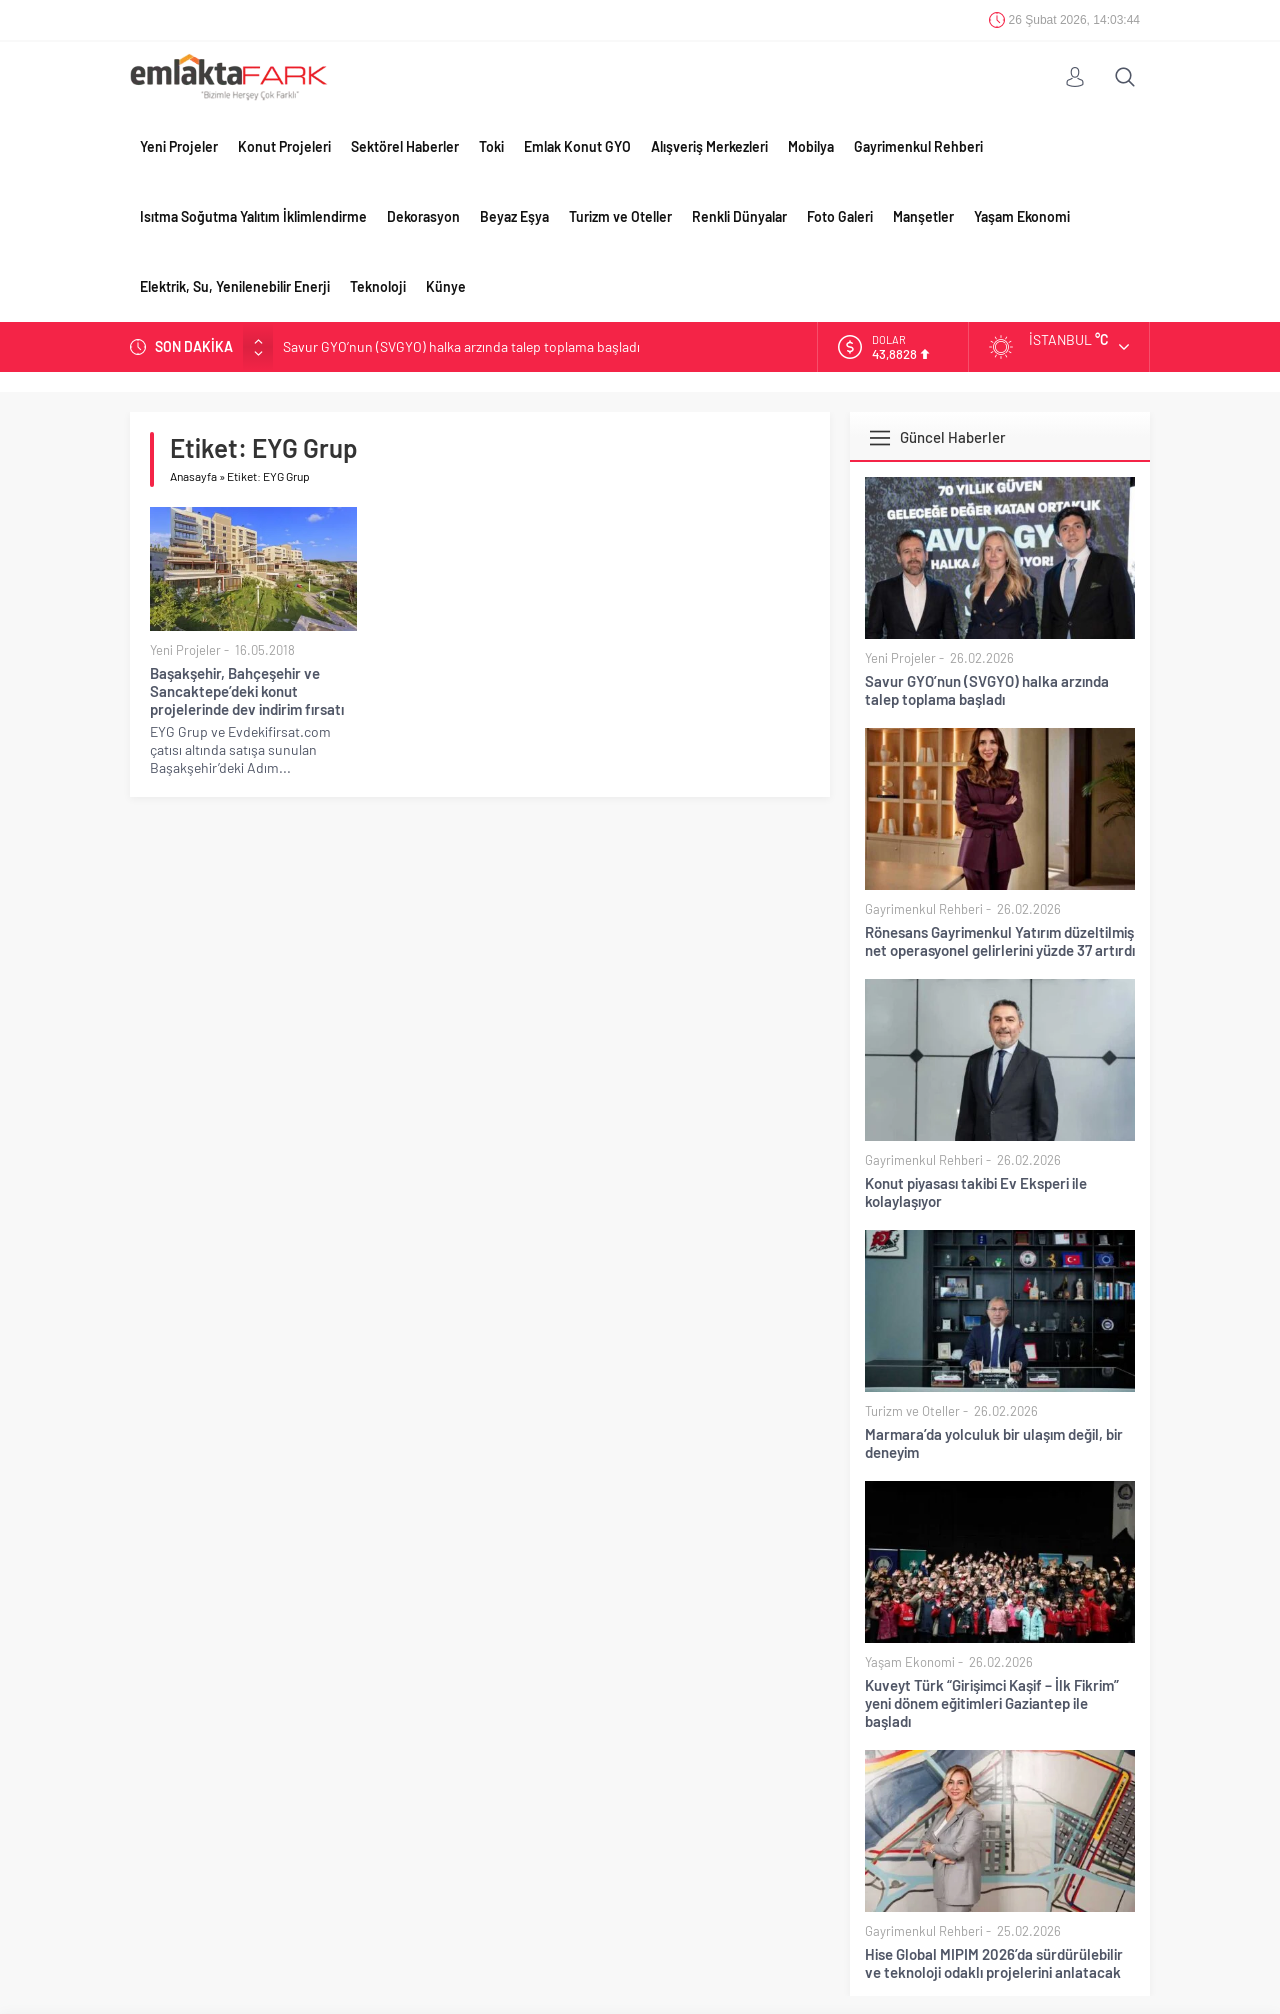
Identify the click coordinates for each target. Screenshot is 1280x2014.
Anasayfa (193, 476)
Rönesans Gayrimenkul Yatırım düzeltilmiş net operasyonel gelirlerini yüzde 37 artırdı (1000, 941)
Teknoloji (378, 286)
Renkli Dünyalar (739, 216)
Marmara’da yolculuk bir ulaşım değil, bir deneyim (994, 1443)
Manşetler (923, 216)
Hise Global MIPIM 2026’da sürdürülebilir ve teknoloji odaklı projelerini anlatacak (994, 1963)
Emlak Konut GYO (577, 146)
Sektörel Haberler (405, 146)
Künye (446, 286)
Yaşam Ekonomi (1022, 216)
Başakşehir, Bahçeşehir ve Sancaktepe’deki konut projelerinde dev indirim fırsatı (247, 691)
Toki (491, 146)
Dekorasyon (423, 216)
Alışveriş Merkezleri (709, 146)
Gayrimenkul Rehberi (918, 146)
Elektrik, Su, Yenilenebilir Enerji (235, 286)
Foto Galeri (840, 216)
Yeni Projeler (179, 146)
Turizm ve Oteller (620, 216)
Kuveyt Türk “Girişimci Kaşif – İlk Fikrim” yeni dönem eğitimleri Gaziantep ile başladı (992, 1703)
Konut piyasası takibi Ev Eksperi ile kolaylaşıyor (976, 1192)
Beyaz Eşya (514, 216)
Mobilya (811, 146)
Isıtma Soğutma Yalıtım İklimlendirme (253, 216)
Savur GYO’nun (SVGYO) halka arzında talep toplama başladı (461, 346)
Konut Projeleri (284, 146)
